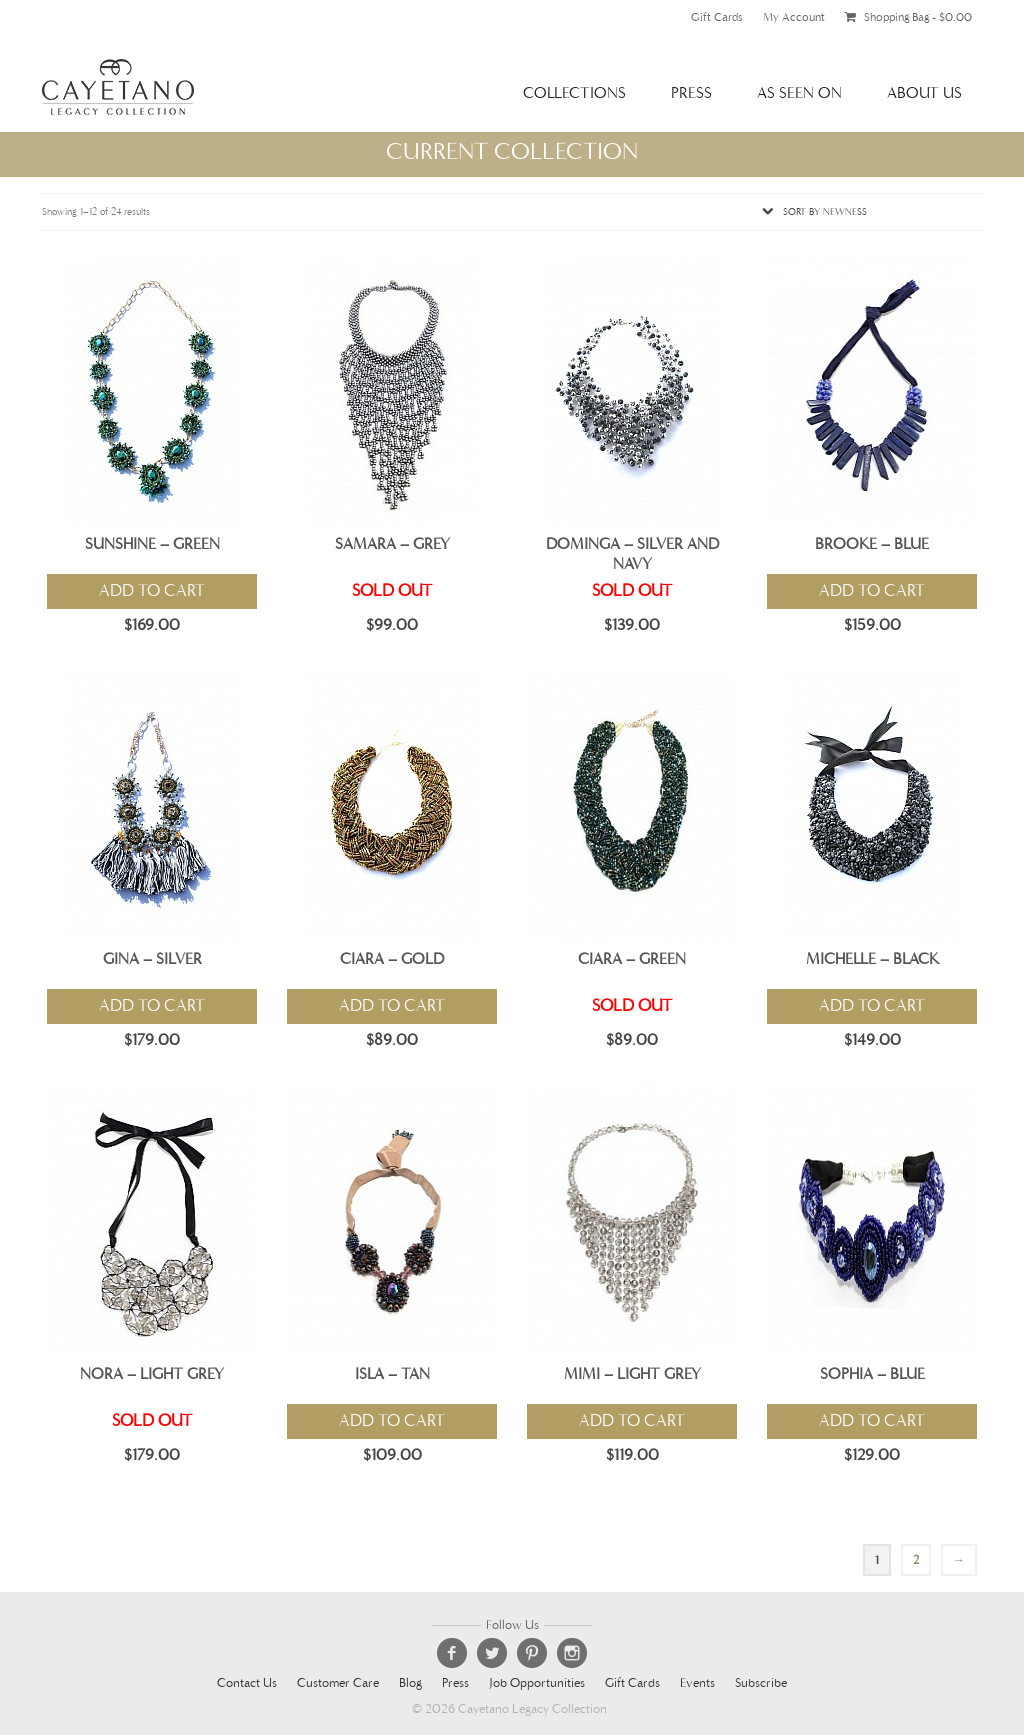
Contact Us (247, 1683)
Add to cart (152, 591)
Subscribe (761, 1683)
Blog (410, 1683)
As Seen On (799, 92)
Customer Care (338, 1683)
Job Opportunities (537, 1683)
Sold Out (392, 591)
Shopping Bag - (908, 17)
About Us (924, 92)
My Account (794, 17)
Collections (574, 92)
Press (691, 92)
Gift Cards (717, 17)
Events (697, 1683)
